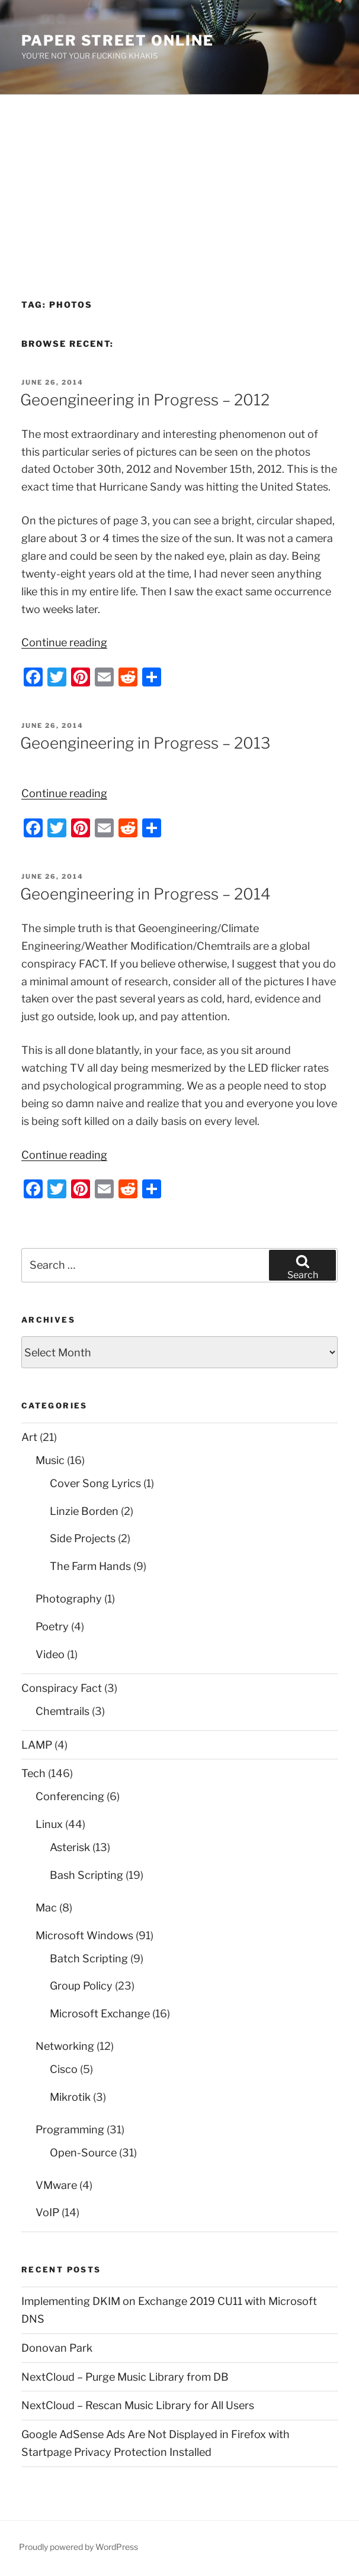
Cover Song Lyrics (95, 1483)
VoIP (47, 2212)
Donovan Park (56, 2348)
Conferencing (70, 1796)
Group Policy (81, 1985)
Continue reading (64, 642)
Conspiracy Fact (61, 1688)
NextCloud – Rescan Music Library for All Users (137, 2405)
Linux (49, 1824)
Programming (70, 2129)
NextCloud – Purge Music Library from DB (125, 2377)
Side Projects (83, 1538)
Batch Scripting (89, 1958)
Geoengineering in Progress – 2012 (145, 400)
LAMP (36, 1745)
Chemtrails (62, 1711)
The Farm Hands (90, 1566)
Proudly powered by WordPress (78, 2547)
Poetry (52, 1626)
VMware (56, 2185)
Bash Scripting (86, 1875)
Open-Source (83, 2152)
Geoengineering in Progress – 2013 (145, 743)
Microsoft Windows (84, 1935)
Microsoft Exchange (100, 2013)
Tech (33, 1773)
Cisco (64, 2069)
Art (29, 1437)
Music (50, 1460)
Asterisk (70, 1847)
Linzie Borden (84, 1511)
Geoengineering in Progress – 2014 (145, 894)
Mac (46, 1907)
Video (50, 1654)
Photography (69, 1598)
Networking (65, 2046)
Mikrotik (70, 2097)
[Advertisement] (179, 183)
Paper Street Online (117, 40)
